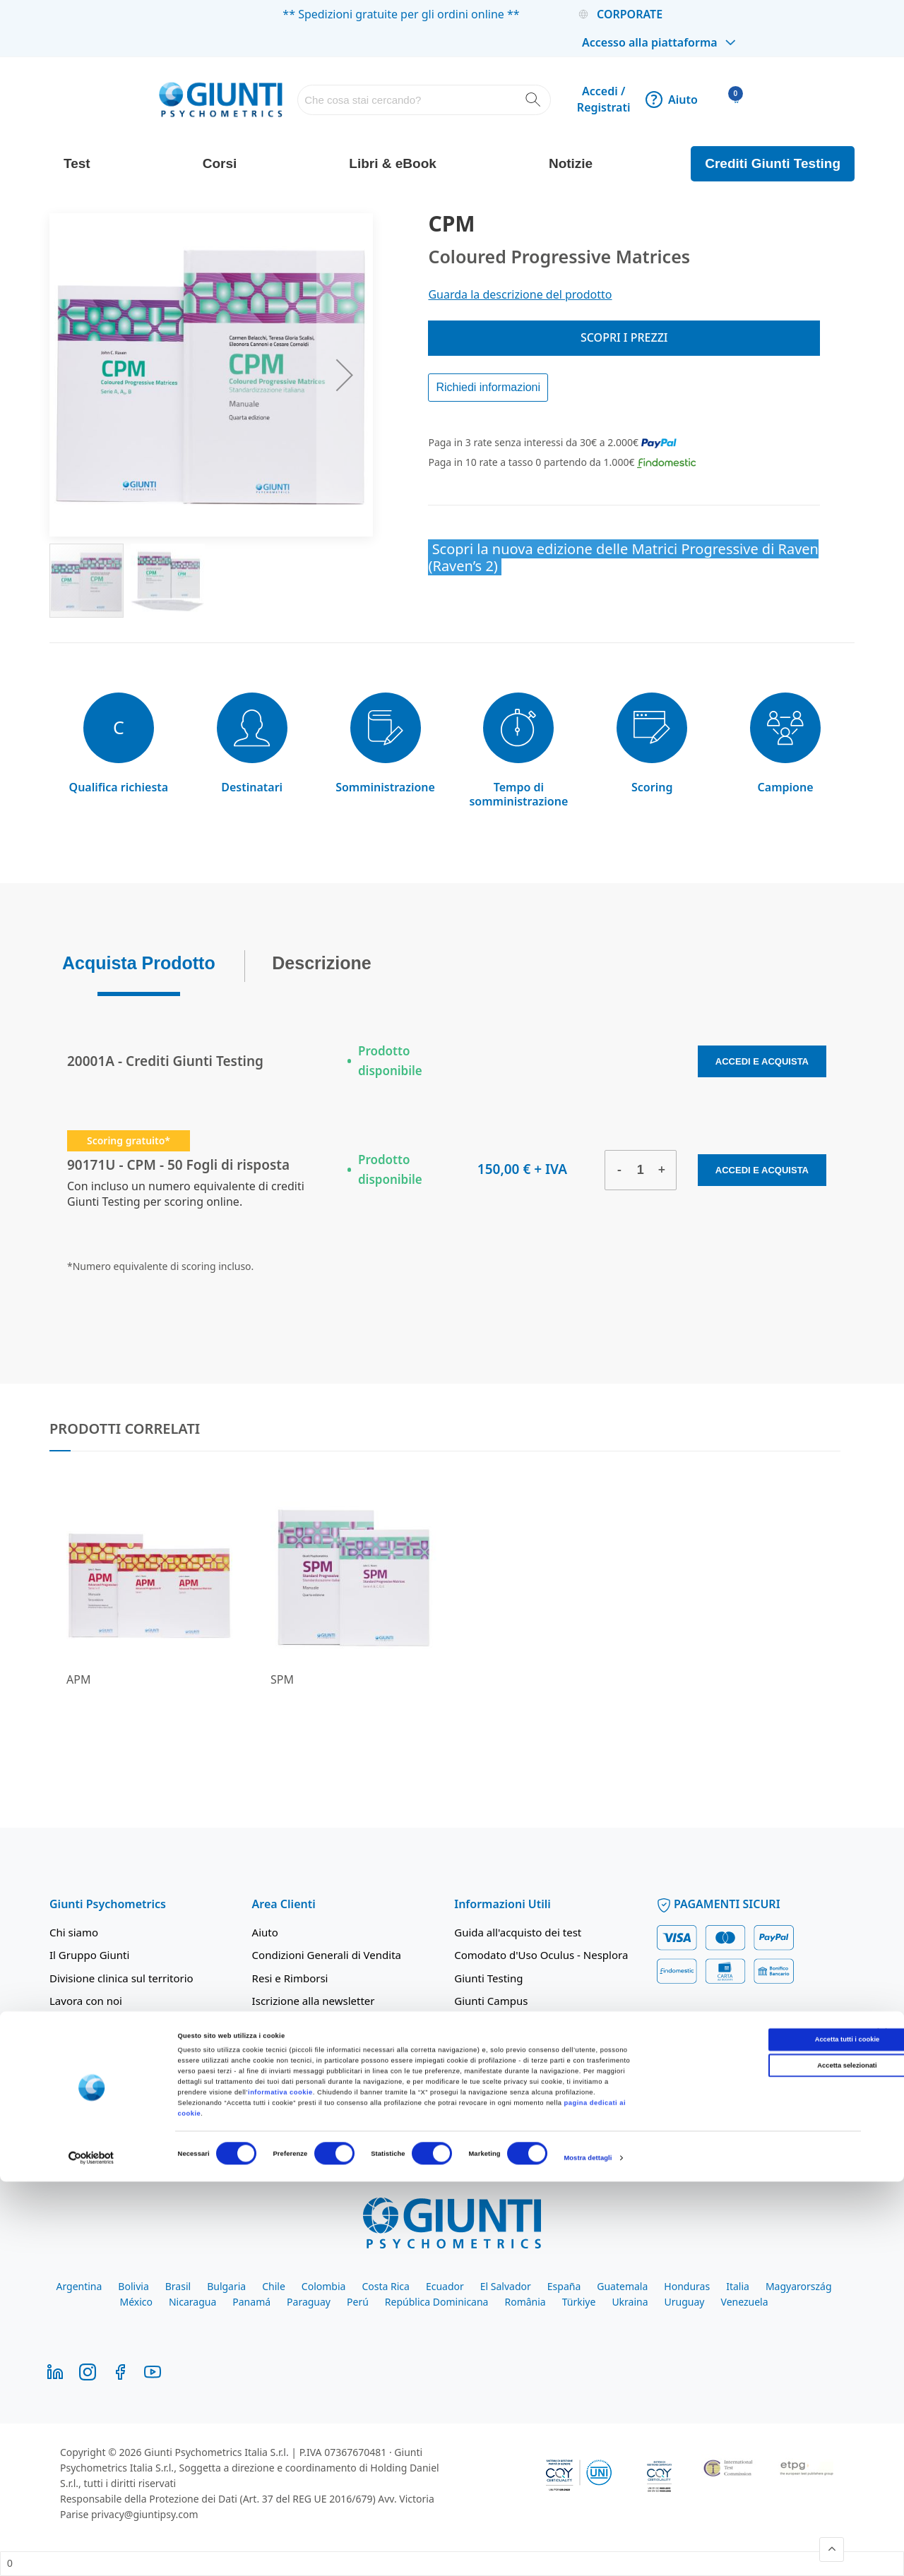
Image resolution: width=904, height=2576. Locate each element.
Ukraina (630, 2301)
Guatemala (622, 2286)
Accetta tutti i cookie (750, 2434)
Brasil (178, 2286)
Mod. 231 (72, 2085)
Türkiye (579, 2301)
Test (77, 163)
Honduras (687, 2286)
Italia (737, 2286)
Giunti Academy (493, 2024)
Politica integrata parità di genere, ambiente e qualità (133, 2031)
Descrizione (321, 958)
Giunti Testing (488, 1978)
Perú (358, 2301)
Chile (273, 2286)
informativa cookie (280, 2486)
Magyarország (799, 2286)
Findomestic (484, 2046)
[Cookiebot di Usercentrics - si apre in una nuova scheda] (91, 2552)
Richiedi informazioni (488, 387)
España (564, 2286)
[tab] (138, 962)
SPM (282, 1679)
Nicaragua (192, 2301)
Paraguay (309, 2301)
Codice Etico (79, 2062)
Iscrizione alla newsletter (313, 2001)
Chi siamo (73, 1932)
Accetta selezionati (750, 2459)
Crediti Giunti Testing (772, 163)
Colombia (324, 2286)
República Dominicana (437, 2301)
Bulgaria (226, 2286)
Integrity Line (285, 2070)
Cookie (269, 2046)
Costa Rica (385, 2286)
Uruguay (685, 2301)
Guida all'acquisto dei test (517, 1932)
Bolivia (133, 2286)
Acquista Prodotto (138, 958)
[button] (344, 375)
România (524, 2301)
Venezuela (744, 2301)
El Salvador (505, 2286)
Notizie (571, 163)
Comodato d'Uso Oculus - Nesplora (541, 1955)
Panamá (251, 2301)
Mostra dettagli (588, 2552)
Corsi (220, 163)
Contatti (69, 2107)
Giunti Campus (491, 2001)
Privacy (269, 2024)
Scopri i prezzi (624, 337)
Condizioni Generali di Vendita (326, 1955)
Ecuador (445, 2286)
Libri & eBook (392, 163)
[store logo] (221, 99)
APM (78, 1679)
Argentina (79, 2286)
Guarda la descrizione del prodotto (520, 294)
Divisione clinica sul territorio (121, 1978)
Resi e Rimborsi (290, 1978)
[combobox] (424, 100)
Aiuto (672, 99)
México (136, 2301)
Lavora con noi (85, 2001)
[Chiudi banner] (882, 2428)
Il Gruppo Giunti (89, 1955)
